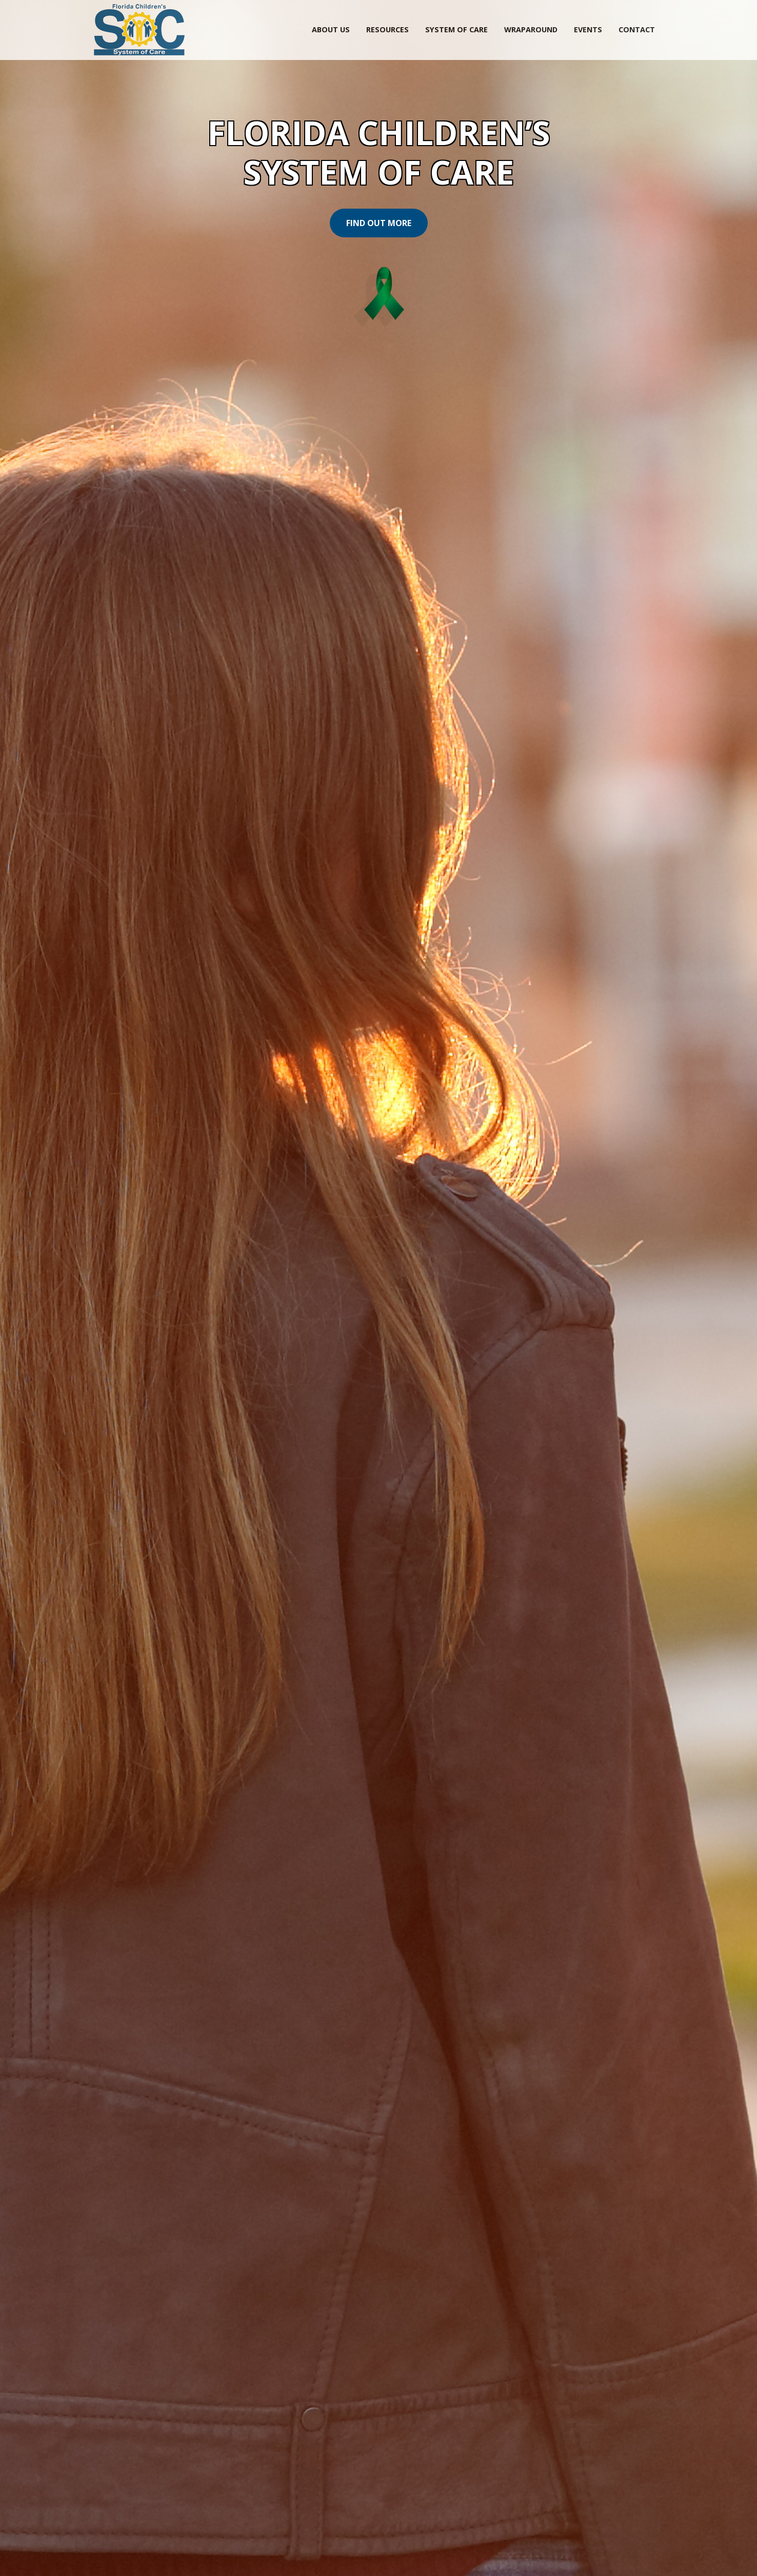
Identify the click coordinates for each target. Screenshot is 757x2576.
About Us (331, 29)
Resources (387, 29)
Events (588, 29)
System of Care (456, 29)
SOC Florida (139, 29)
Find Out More (378, 223)
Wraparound (530, 29)
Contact (637, 29)
